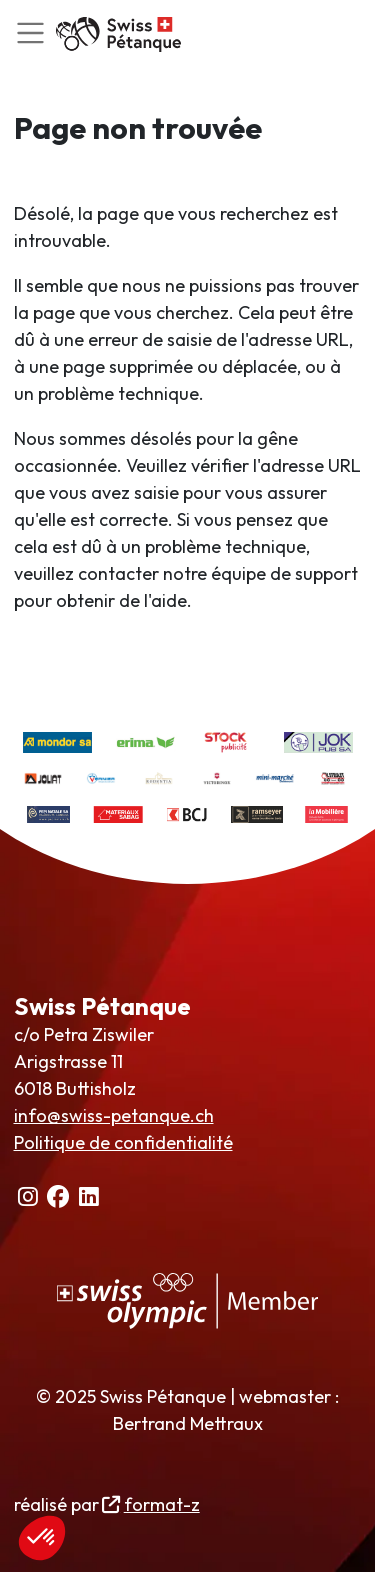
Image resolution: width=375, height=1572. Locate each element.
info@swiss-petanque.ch (114, 1115)
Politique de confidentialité (123, 1142)
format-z (162, 1504)
